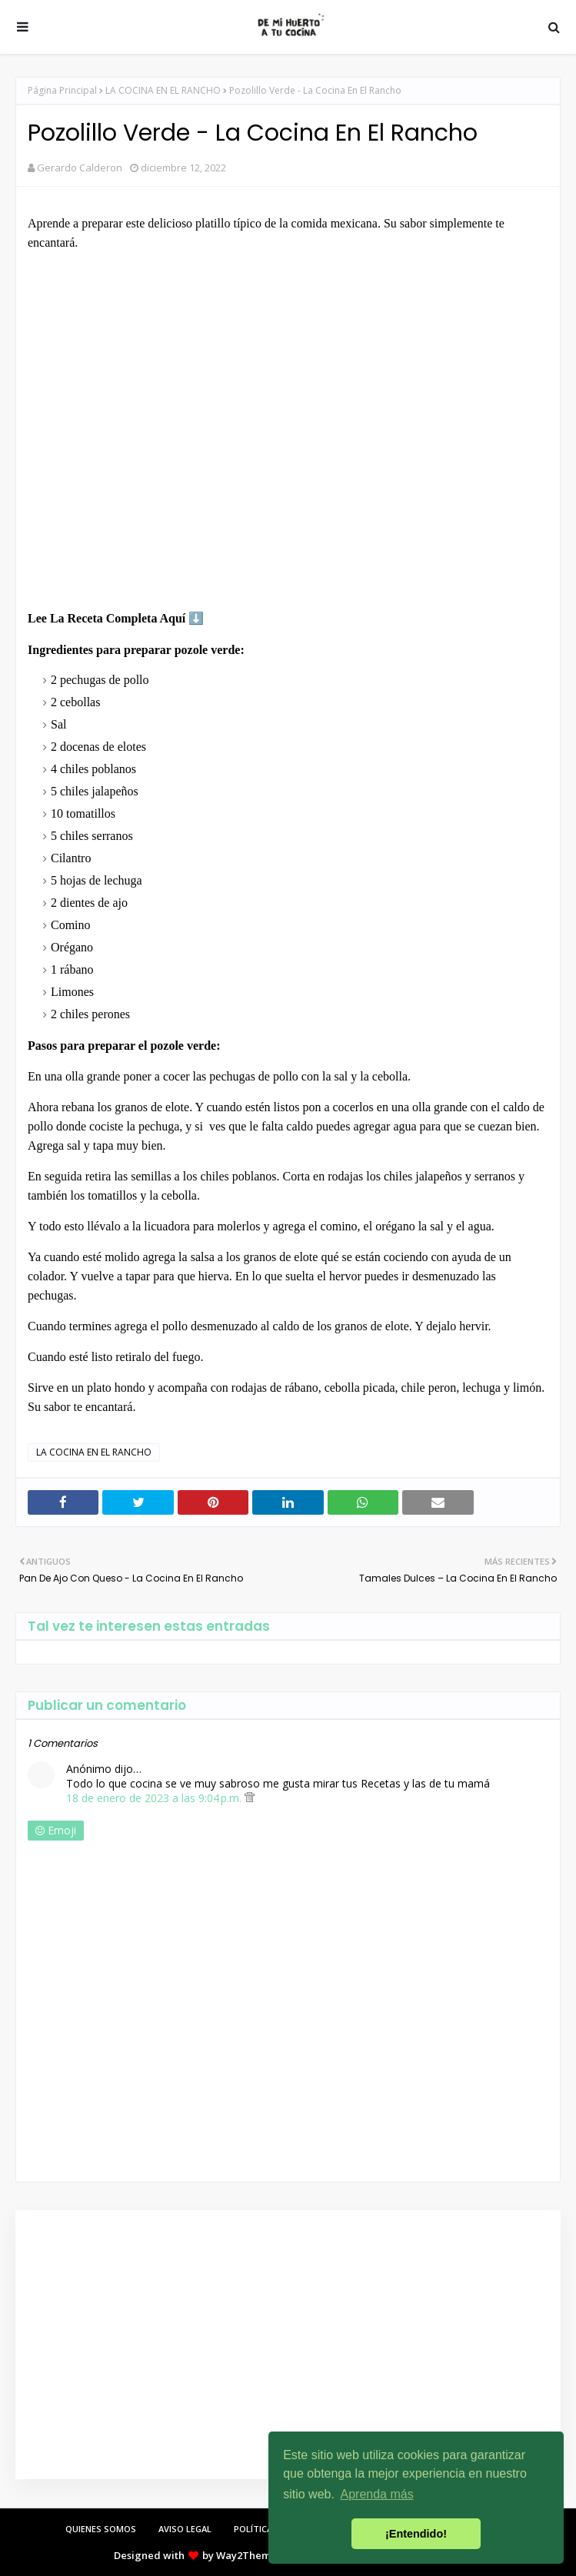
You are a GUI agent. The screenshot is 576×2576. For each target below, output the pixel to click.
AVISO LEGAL (184, 2529)
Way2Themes (248, 2555)
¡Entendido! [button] (416, 2534)
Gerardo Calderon (79, 167)
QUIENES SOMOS (100, 2529)
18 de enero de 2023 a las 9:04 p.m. (155, 1798)
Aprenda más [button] (377, 2494)
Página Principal (62, 90)
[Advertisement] (284, 2344)
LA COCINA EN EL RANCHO (163, 90)
